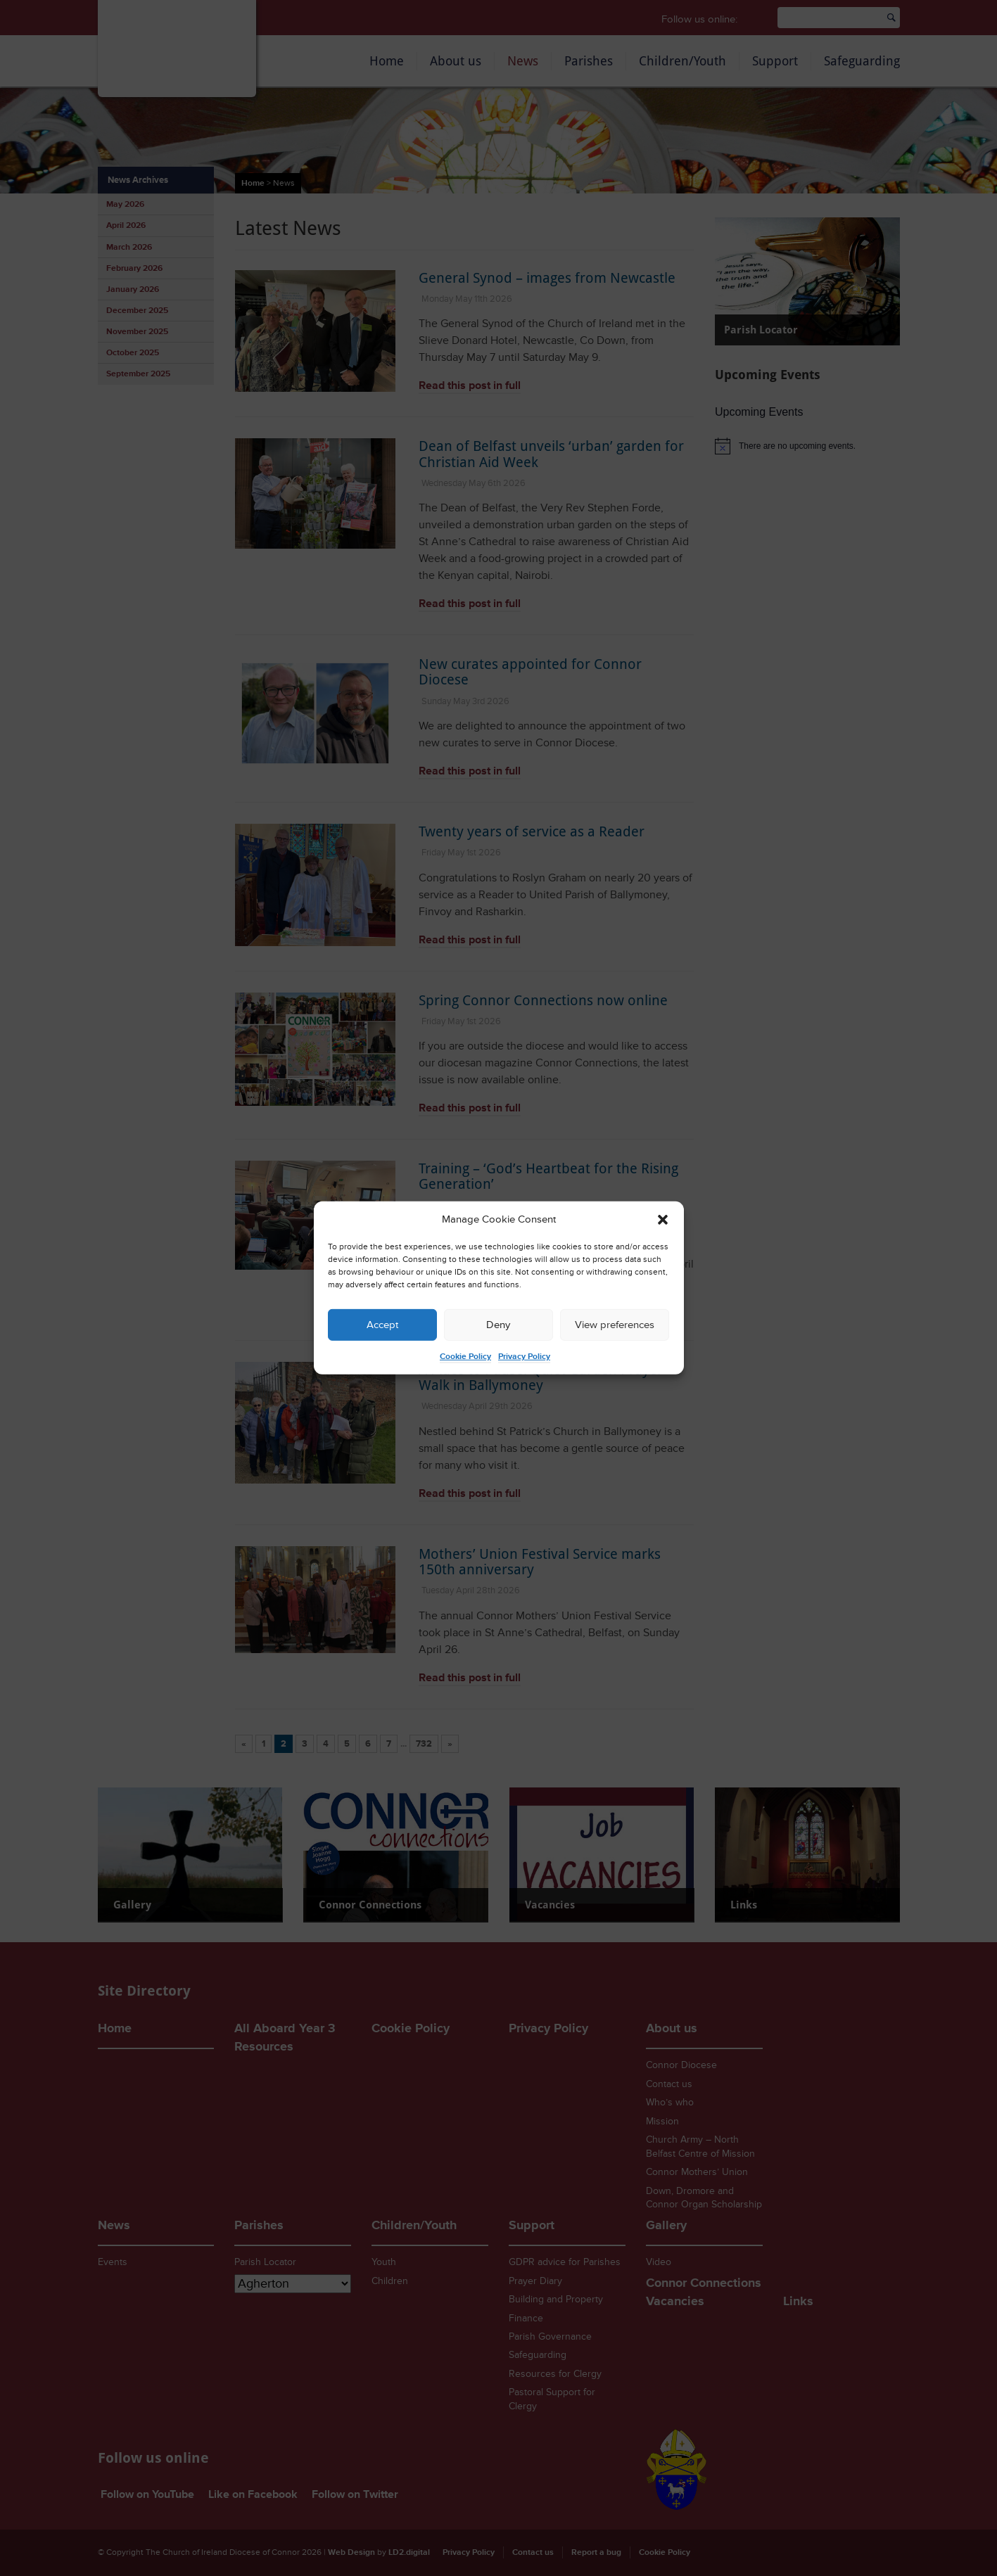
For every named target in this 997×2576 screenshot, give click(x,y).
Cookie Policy (465, 1356)
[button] (663, 1220)
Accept (382, 1325)
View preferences (614, 1325)
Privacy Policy (524, 1356)
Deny (498, 1325)
